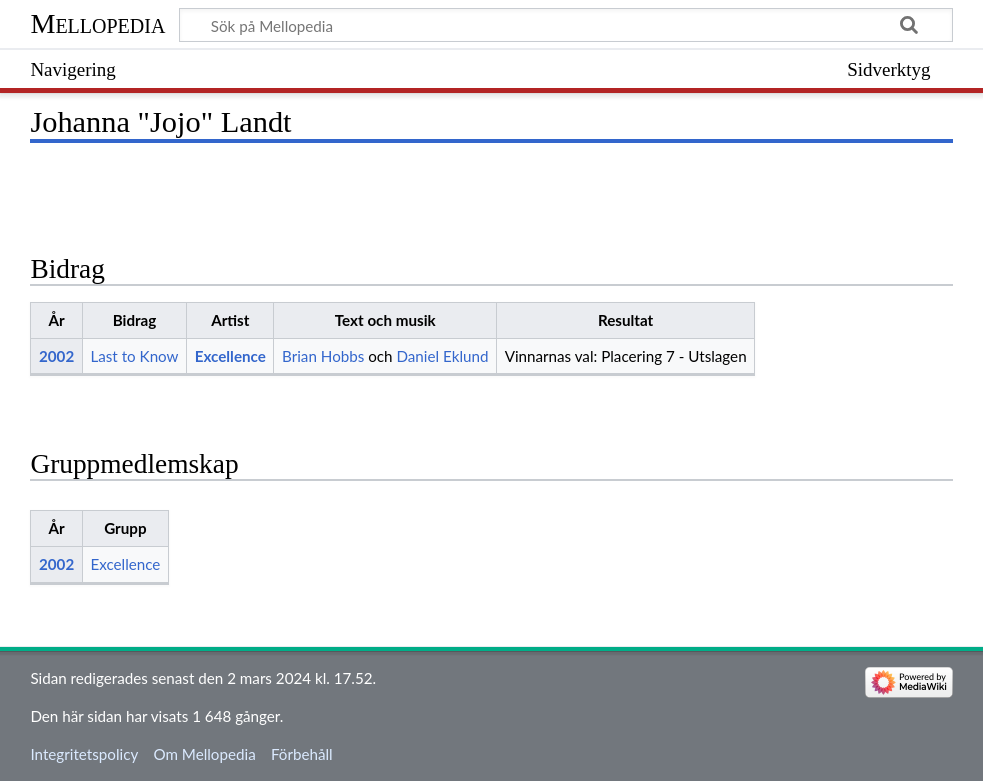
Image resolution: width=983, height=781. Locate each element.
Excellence (230, 356)
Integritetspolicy (84, 754)
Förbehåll (302, 754)
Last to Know (134, 356)
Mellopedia (97, 23)
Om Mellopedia (204, 754)
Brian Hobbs (323, 356)
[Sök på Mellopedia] (565, 25)
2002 (56, 356)
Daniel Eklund (442, 356)
